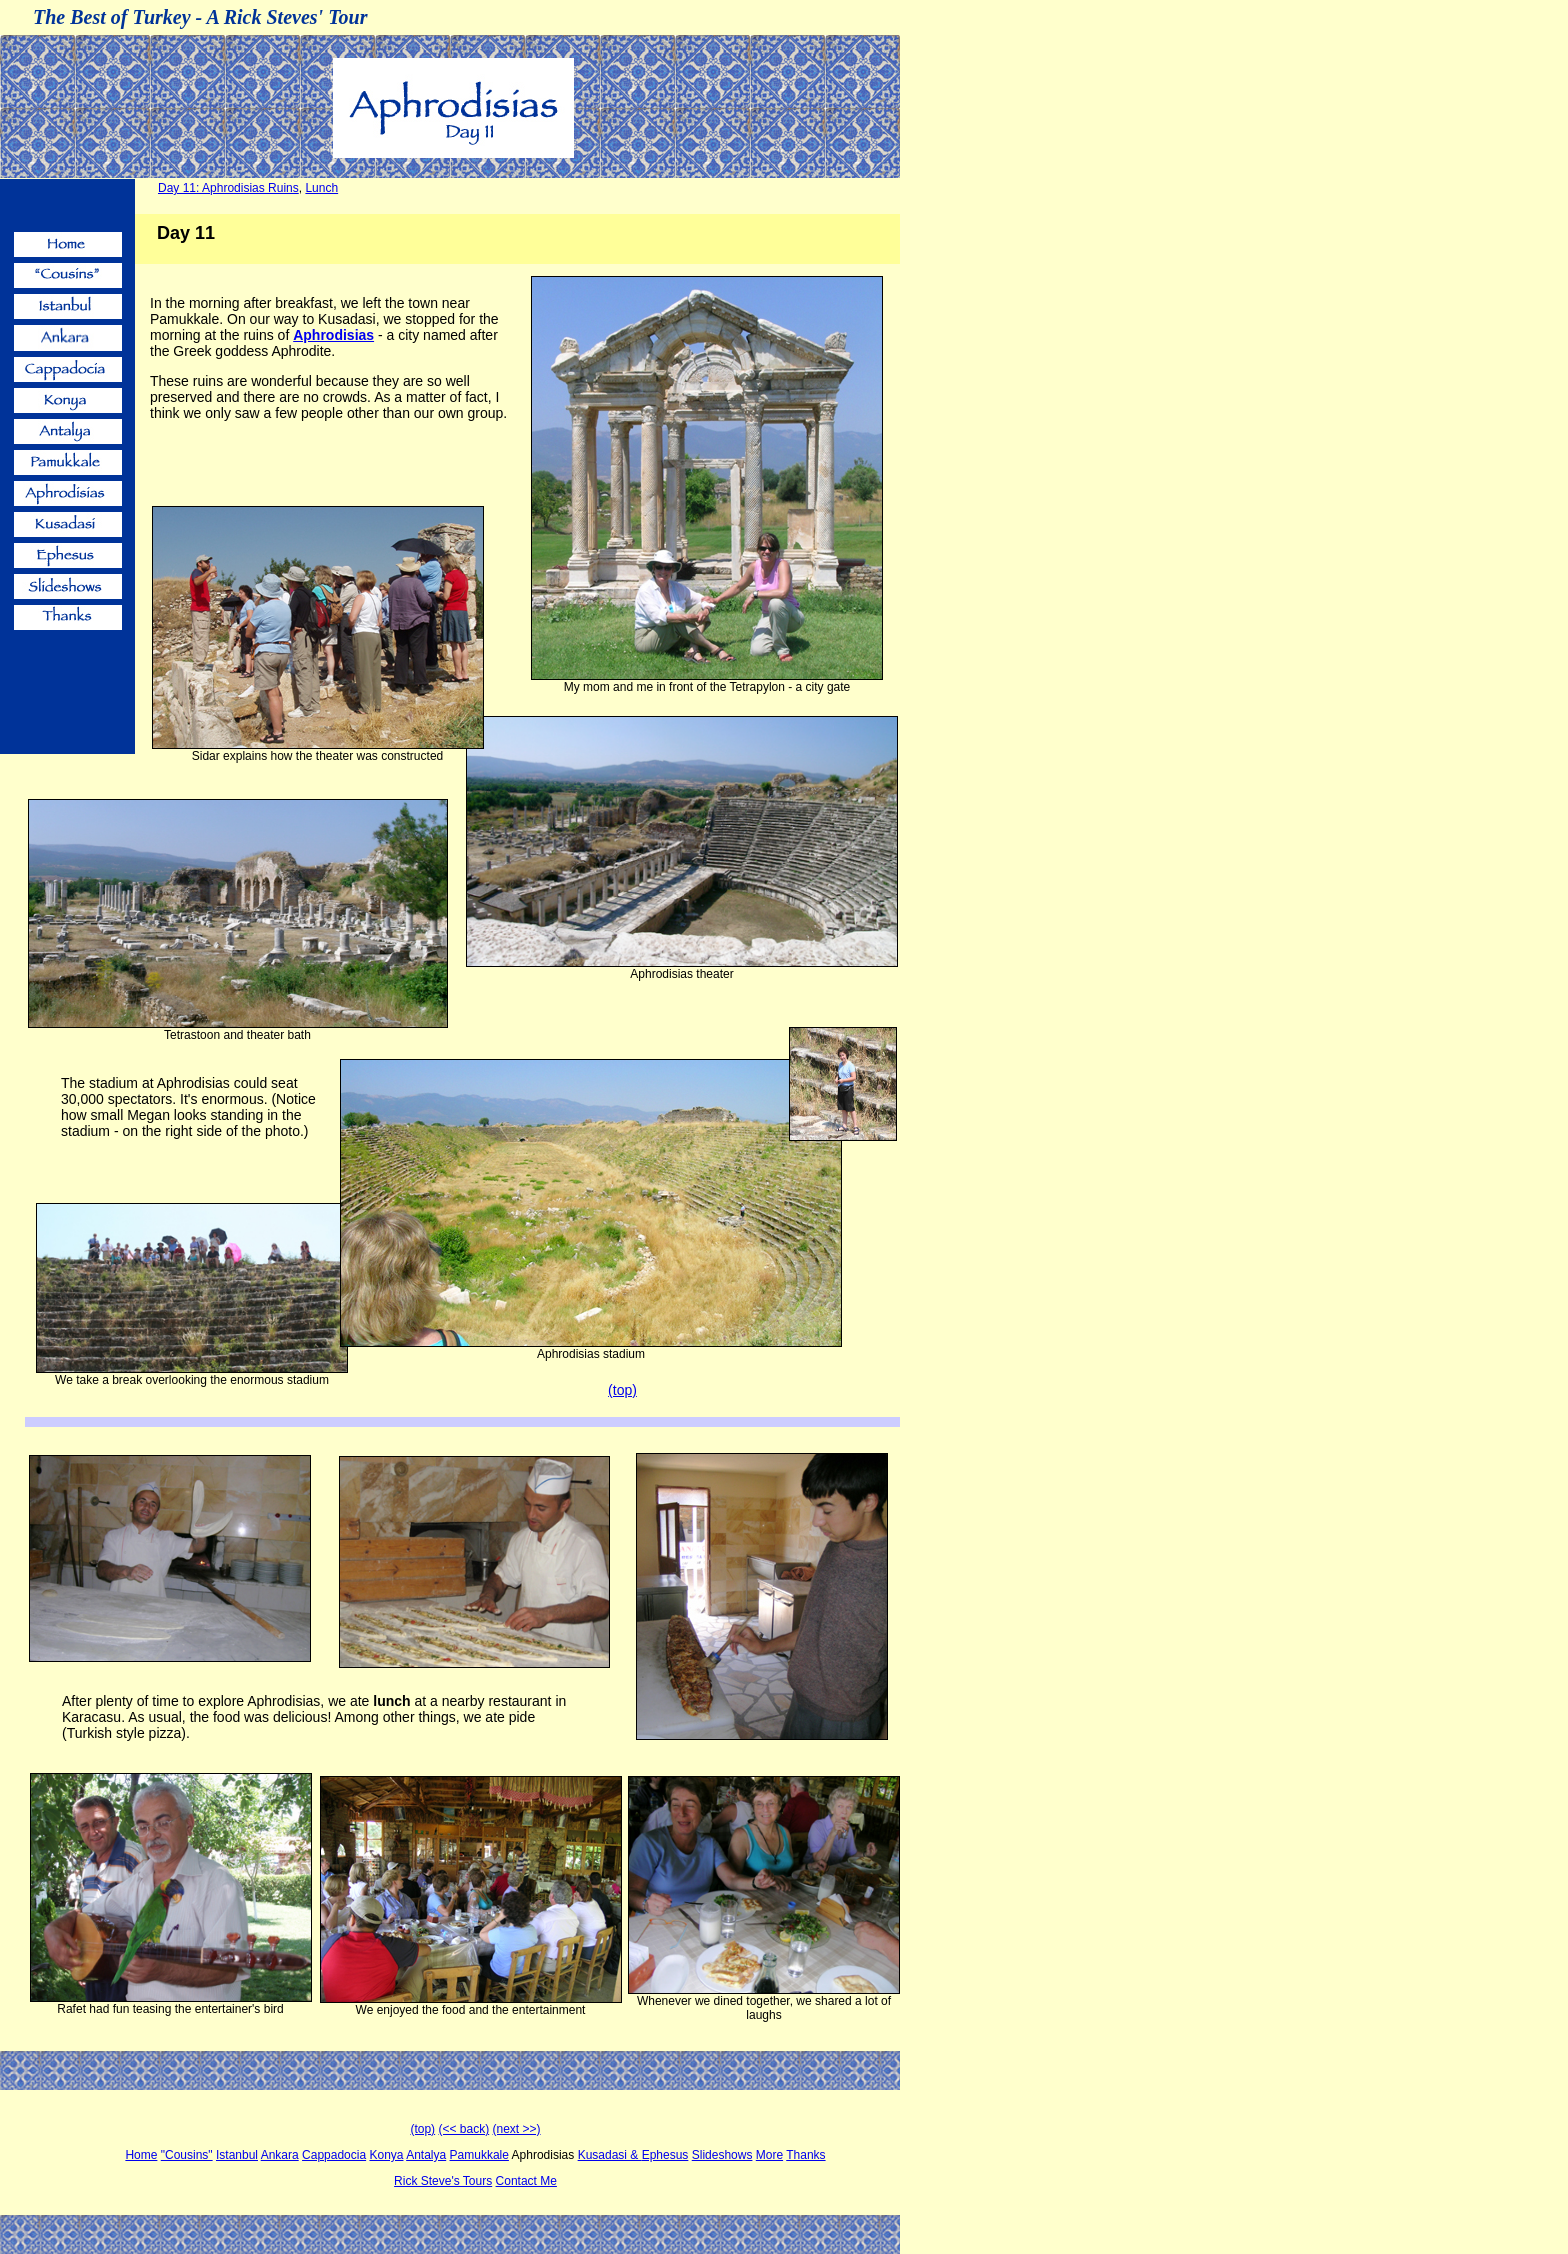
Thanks (805, 2155)
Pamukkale (479, 2155)
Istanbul (237, 2155)
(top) (422, 2129)
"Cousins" (187, 2155)
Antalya (426, 2155)
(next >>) (517, 2129)
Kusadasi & (610, 2155)
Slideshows (722, 2155)
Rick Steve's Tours (443, 2181)
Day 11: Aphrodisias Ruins (228, 188)
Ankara (280, 2155)
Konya (386, 2155)
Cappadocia (334, 2155)
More (769, 2155)
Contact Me (526, 2181)
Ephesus (665, 2155)
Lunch (321, 188)
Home (141, 2155)
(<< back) (463, 2129)
